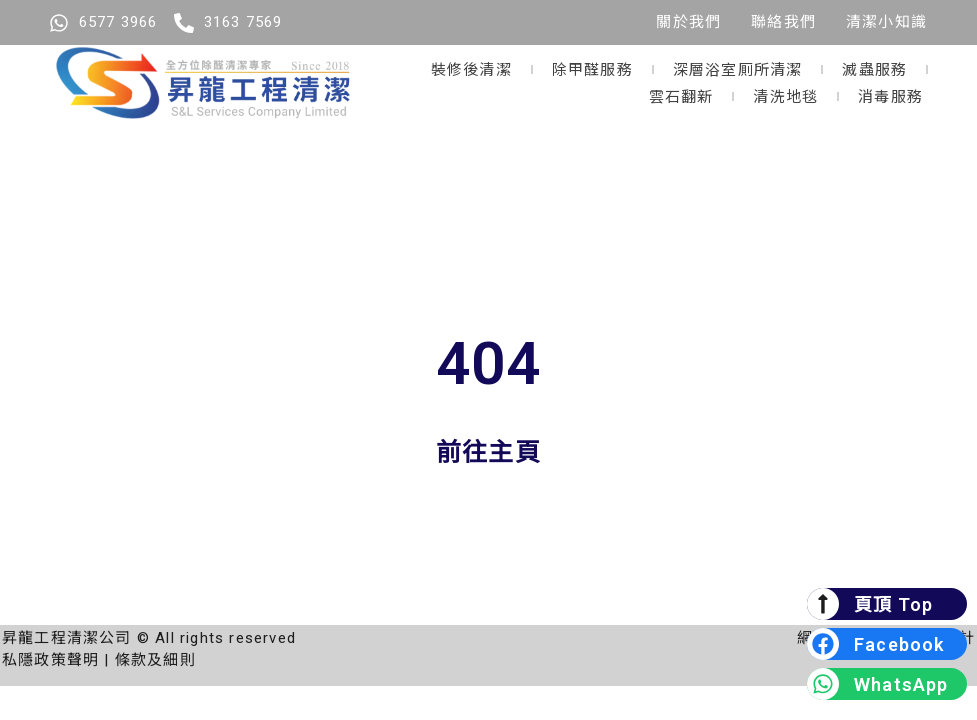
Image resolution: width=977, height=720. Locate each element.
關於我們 (688, 22)
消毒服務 (890, 95)
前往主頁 (488, 452)
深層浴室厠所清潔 (738, 68)
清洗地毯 (785, 95)
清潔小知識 (886, 22)
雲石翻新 (681, 95)
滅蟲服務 (874, 68)
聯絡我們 (783, 22)
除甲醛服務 (592, 68)
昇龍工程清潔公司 (67, 638)
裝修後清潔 (471, 68)
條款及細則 (155, 660)
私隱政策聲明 (50, 660)
